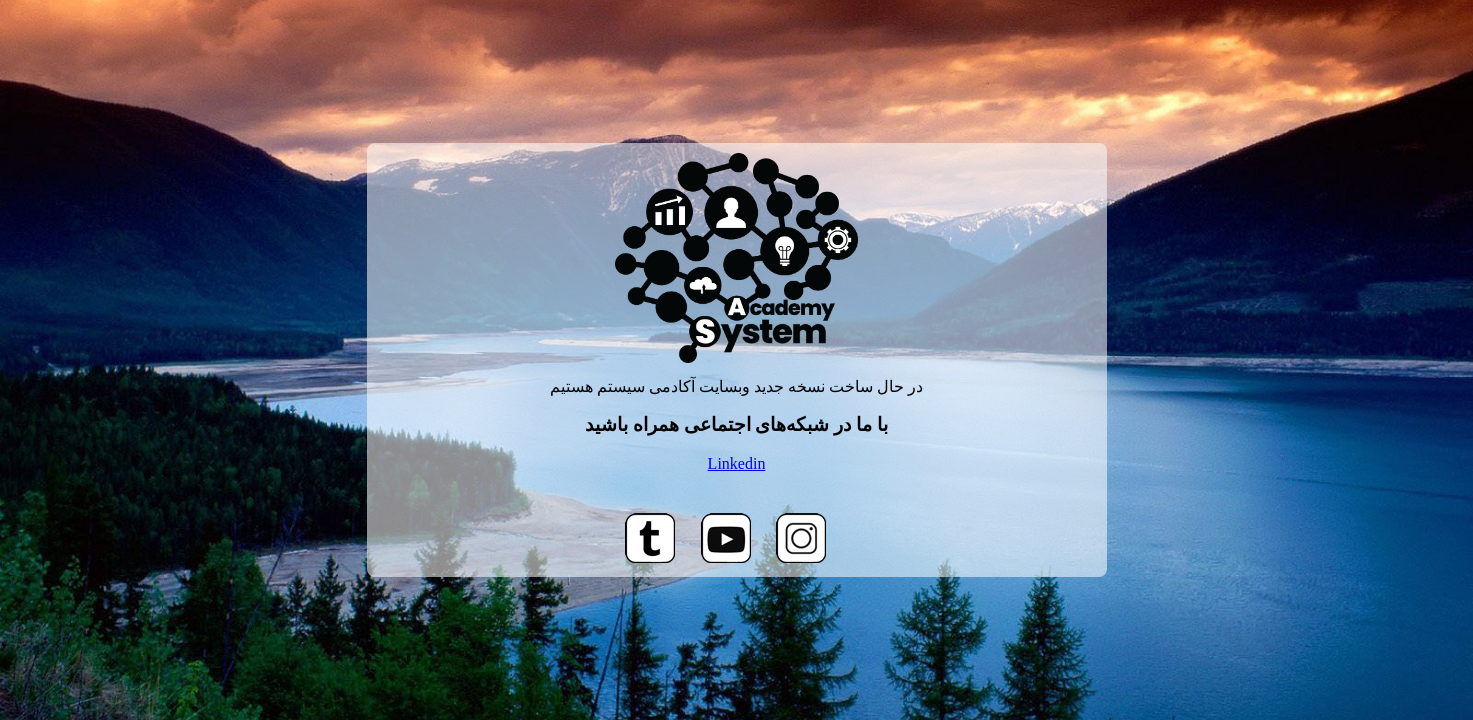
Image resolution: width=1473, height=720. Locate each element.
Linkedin (737, 463)
